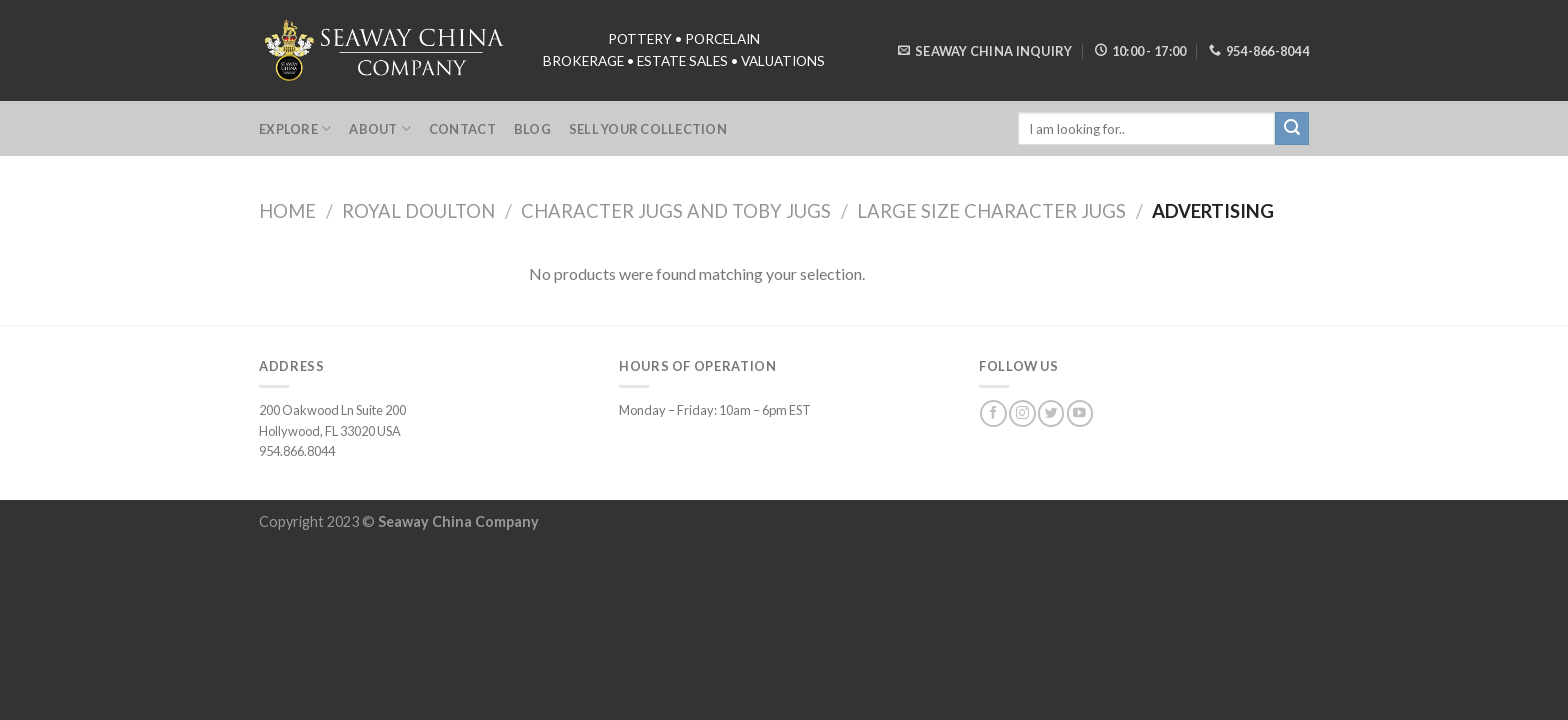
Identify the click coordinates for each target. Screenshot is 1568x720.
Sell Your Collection (648, 129)
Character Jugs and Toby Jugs (676, 211)
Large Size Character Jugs (991, 211)
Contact (462, 129)
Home (287, 211)
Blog (532, 129)
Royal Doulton (418, 211)
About (380, 128)
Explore (295, 128)
